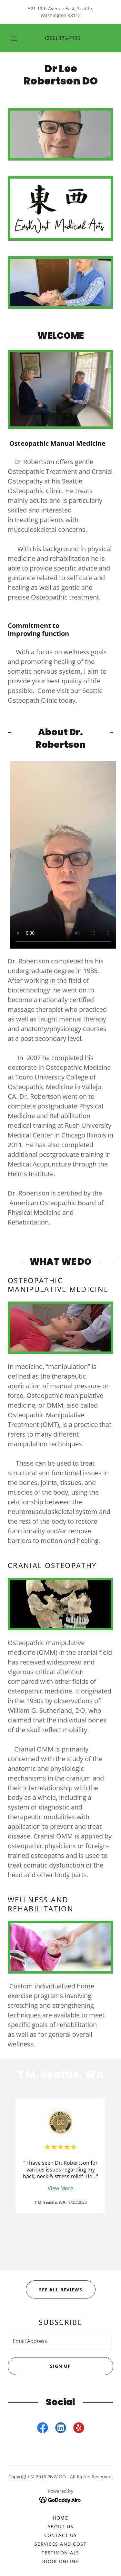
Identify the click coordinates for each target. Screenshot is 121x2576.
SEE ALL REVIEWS (54, 2289)
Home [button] (60, 2518)
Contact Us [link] (60, 2535)
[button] (14, 38)
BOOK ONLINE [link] (60, 2561)
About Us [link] (60, 2526)
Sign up (39, 2366)
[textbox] (60, 2340)
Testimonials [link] (60, 2553)
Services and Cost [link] (60, 2544)
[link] (60, 75)
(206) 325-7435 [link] (62, 38)
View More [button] (60, 2188)
